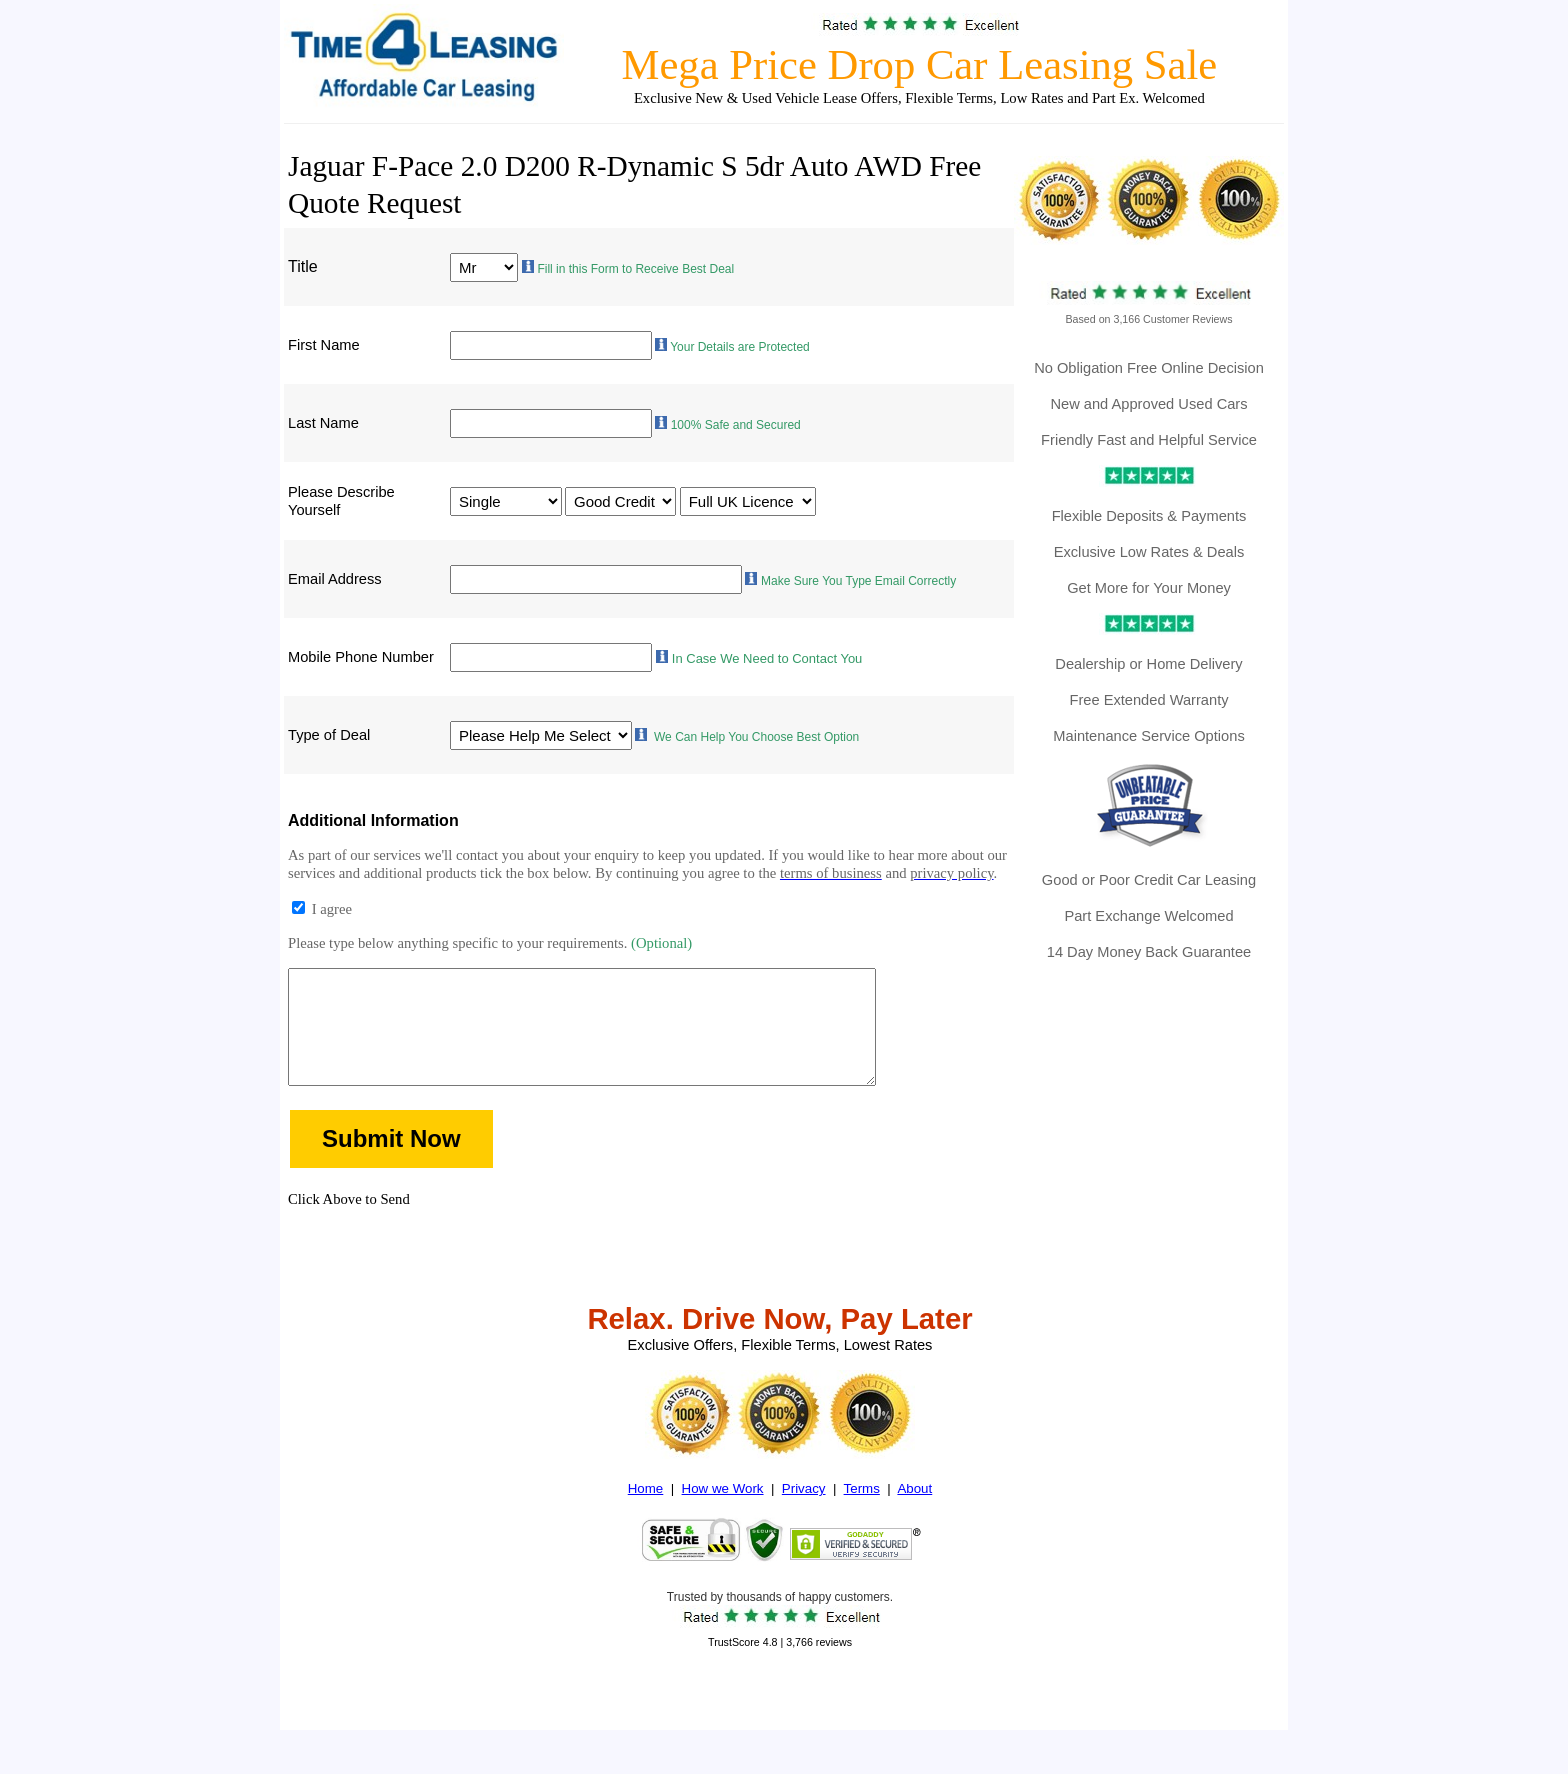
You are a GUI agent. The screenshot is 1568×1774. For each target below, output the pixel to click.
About (914, 1516)
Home (646, 1516)
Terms (862, 1516)
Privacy (804, 1516)
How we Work (723, 1516)
